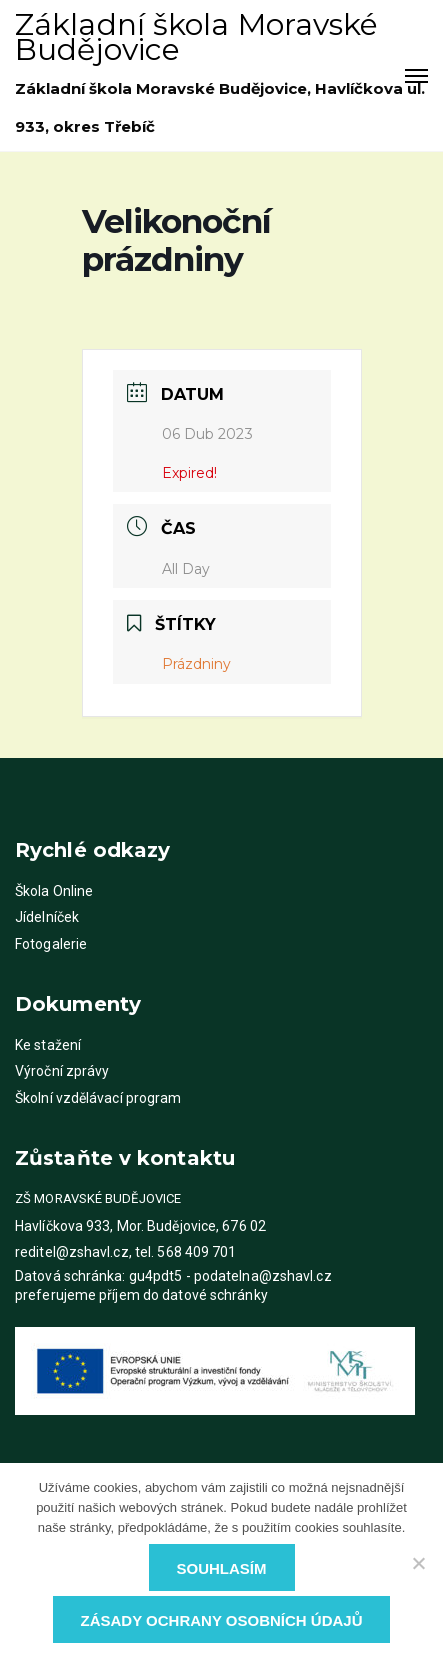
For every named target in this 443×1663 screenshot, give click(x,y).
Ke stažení (48, 1045)
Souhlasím (222, 1568)
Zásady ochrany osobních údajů (222, 1620)
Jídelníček (47, 917)
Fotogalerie (51, 944)
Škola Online (54, 891)
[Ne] (418, 1563)
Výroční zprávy (62, 1071)
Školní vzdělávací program (98, 1098)
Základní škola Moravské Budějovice (196, 37)
